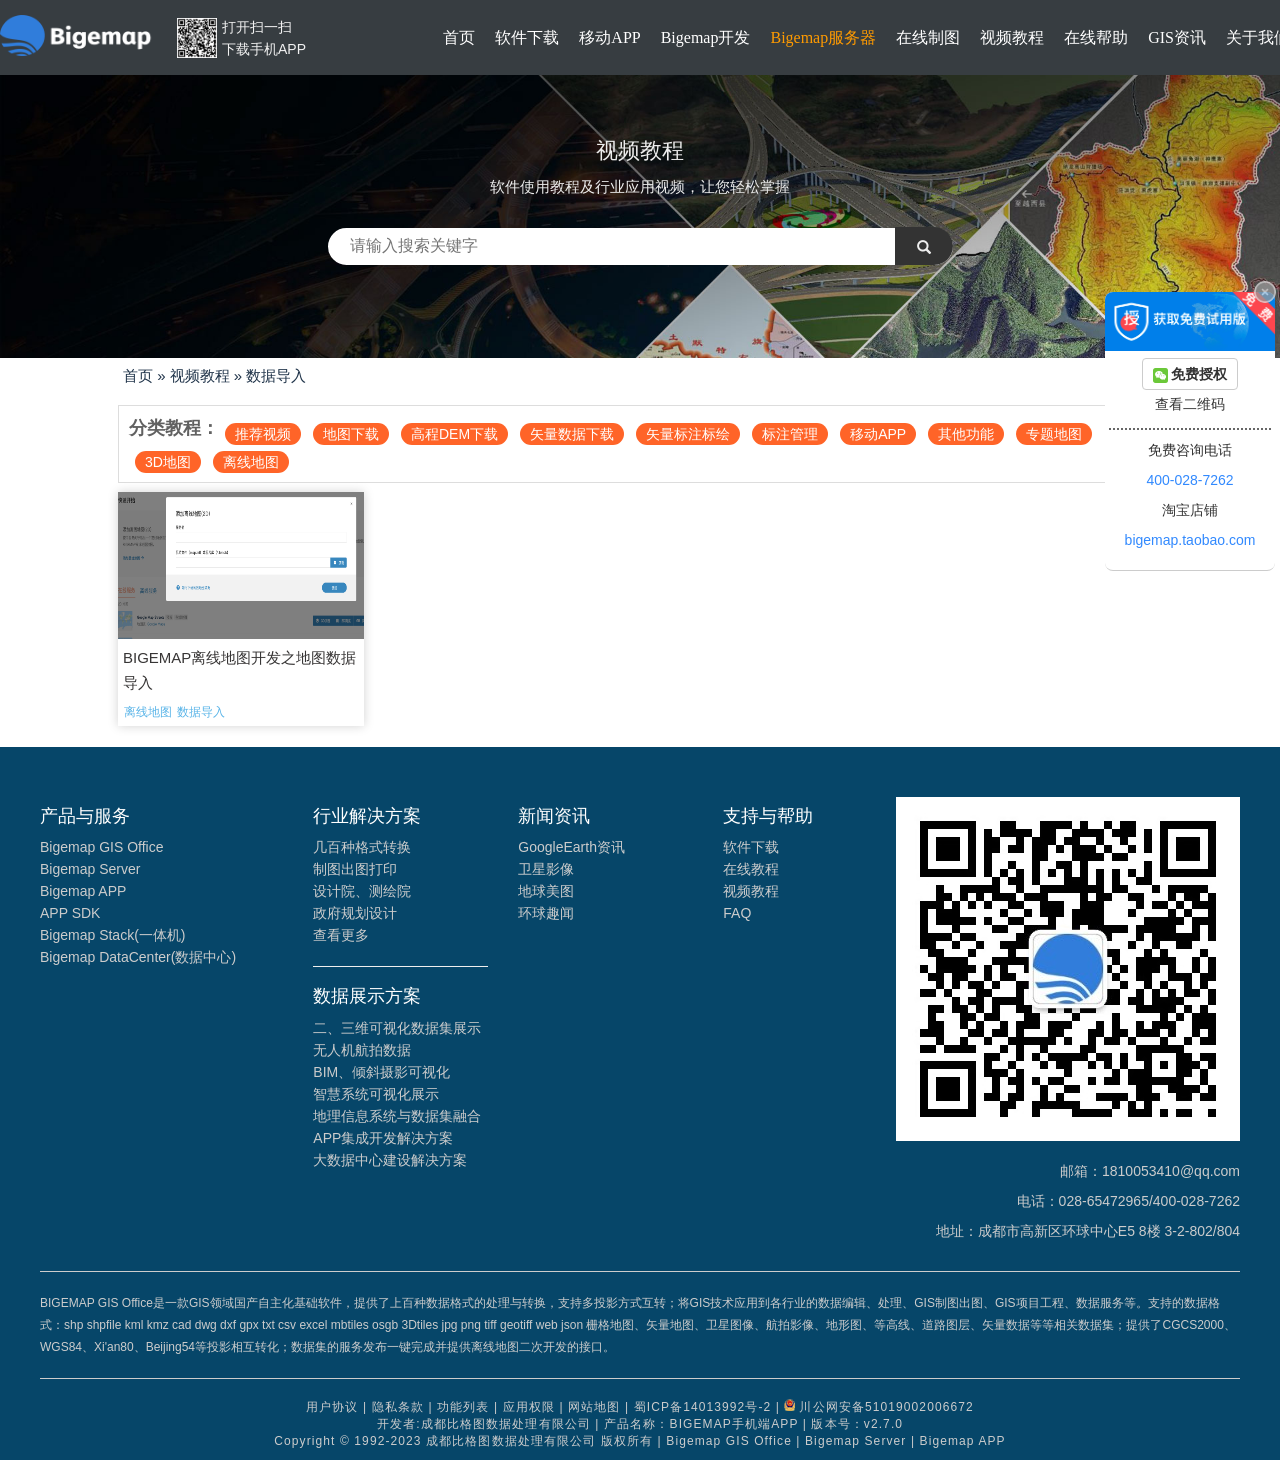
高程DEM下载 (454, 434)
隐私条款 (398, 1407)
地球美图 (546, 891)
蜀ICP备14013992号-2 (703, 1407)
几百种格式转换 (362, 847)
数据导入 (276, 375)
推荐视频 (263, 434)
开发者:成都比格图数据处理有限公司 (484, 1424)
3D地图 (168, 462)
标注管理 (790, 434)
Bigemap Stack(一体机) (112, 935)
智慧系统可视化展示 (376, 1094)
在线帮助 (1096, 37)
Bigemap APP (83, 891)
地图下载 (351, 434)
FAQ (737, 913)
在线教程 (751, 869)
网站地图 (594, 1407)
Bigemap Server (90, 869)
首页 (459, 37)
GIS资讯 (1177, 37)
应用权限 (529, 1407)
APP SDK (70, 913)
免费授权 (1190, 374)
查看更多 (341, 935)
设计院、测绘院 (362, 891)
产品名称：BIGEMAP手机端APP (701, 1424)
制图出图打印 (355, 869)
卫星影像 (546, 869)
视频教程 (1012, 37)
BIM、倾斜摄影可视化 (381, 1072)
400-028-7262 (1189, 480)
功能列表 (463, 1407)
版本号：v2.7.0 (857, 1424)
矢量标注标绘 (688, 434)
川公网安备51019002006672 (886, 1407)
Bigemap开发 (706, 37)
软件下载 (527, 37)
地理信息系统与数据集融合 (397, 1116)
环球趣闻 (546, 913)
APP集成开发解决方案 (383, 1138)
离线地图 (251, 462)
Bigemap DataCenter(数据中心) (138, 957)
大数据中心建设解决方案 (390, 1160)
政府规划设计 (355, 913)
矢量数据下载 (572, 434)
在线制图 (928, 37)
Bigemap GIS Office (101, 847)
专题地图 (1054, 434)
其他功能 (966, 434)
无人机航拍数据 (362, 1050)
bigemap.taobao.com (1190, 540)
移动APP (609, 37)
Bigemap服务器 (823, 37)
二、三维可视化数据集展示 (397, 1028)
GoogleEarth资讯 (571, 847)
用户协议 (332, 1407)
